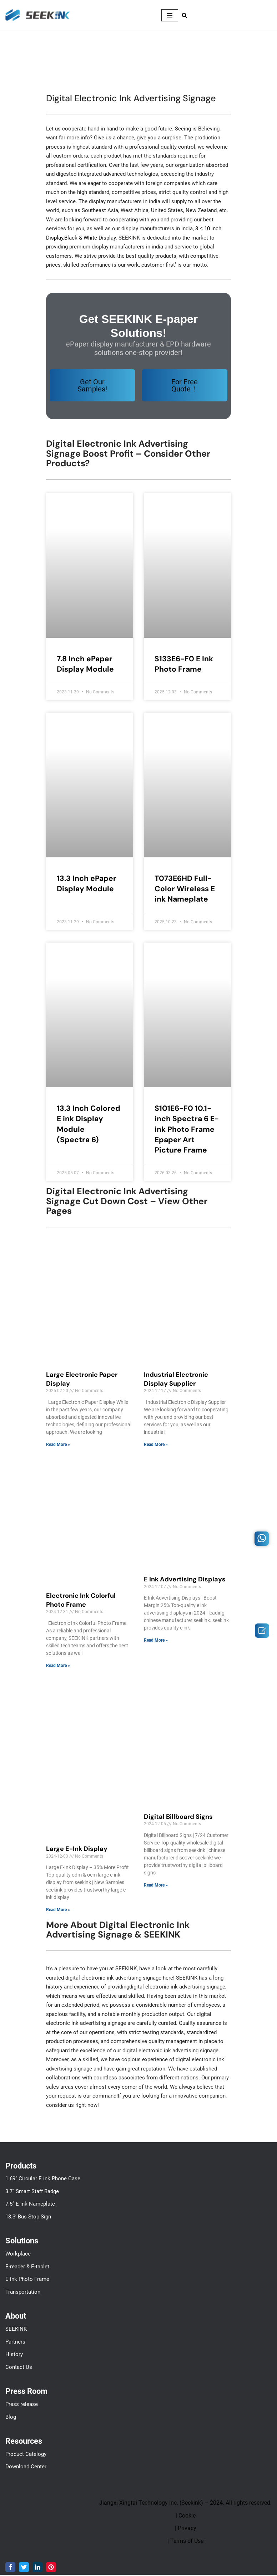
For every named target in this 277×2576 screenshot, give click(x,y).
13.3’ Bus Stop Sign (28, 2218)
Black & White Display (90, 238)
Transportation (22, 2293)
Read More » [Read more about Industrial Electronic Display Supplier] (156, 1444)
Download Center (25, 2468)
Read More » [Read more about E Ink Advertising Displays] (156, 1640)
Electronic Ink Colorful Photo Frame (81, 1601)
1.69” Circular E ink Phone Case (42, 2179)
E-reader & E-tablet (27, 2267)
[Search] (184, 15)
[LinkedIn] (37, 2568)
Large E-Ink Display (76, 1849)
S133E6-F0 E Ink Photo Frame (184, 664)
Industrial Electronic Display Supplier (176, 1380)
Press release (21, 2405)
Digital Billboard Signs (178, 1817)
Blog (10, 2418)
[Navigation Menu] (169, 15)
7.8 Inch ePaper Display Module (85, 664)
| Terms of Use (185, 2542)
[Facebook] (10, 2568)
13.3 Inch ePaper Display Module (86, 884)
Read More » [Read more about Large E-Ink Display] (58, 1910)
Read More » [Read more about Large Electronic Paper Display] (58, 1444)
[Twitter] (24, 2568)
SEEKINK (16, 2330)
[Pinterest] (51, 2568)
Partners (15, 2343)
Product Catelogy (25, 2455)
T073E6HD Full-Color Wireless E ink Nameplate (185, 889)
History (14, 2355)
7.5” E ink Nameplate (30, 2205)
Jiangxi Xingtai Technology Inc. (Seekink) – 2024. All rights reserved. (185, 2503)
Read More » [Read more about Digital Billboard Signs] (156, 1885)
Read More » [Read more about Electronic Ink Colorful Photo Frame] (58, 1666)
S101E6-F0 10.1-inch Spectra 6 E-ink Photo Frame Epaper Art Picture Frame (187, 1130)
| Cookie (186, 2516)
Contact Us (18, 2368)
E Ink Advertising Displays (185, 1580)
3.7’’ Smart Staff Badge (32, 2192)
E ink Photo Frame (27, 2280)
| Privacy (185, 2529)
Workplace (18, 2255)
